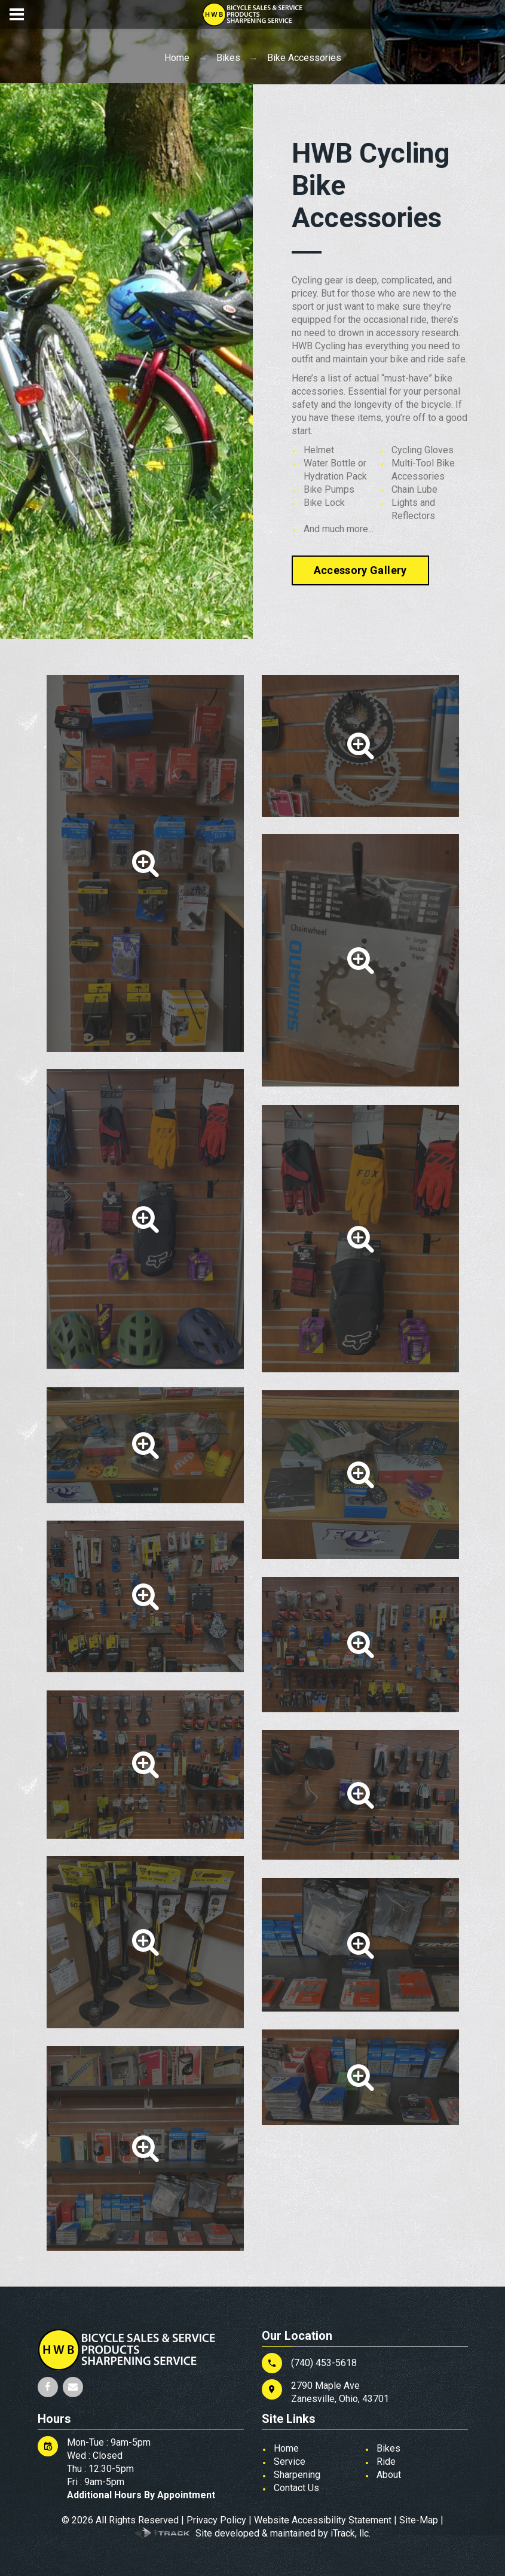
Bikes (228, 57)
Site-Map (418, 2520)
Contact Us (296, 2487)
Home (176, 57)
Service (289, 2461)
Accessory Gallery (360, 570)
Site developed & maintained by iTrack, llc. (283, 2533)
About (389, 2474)
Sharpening (297, 2474)
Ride (386, 2461)
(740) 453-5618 (324, 2363)
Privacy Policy (216, 2520)
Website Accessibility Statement (322, 2520)
